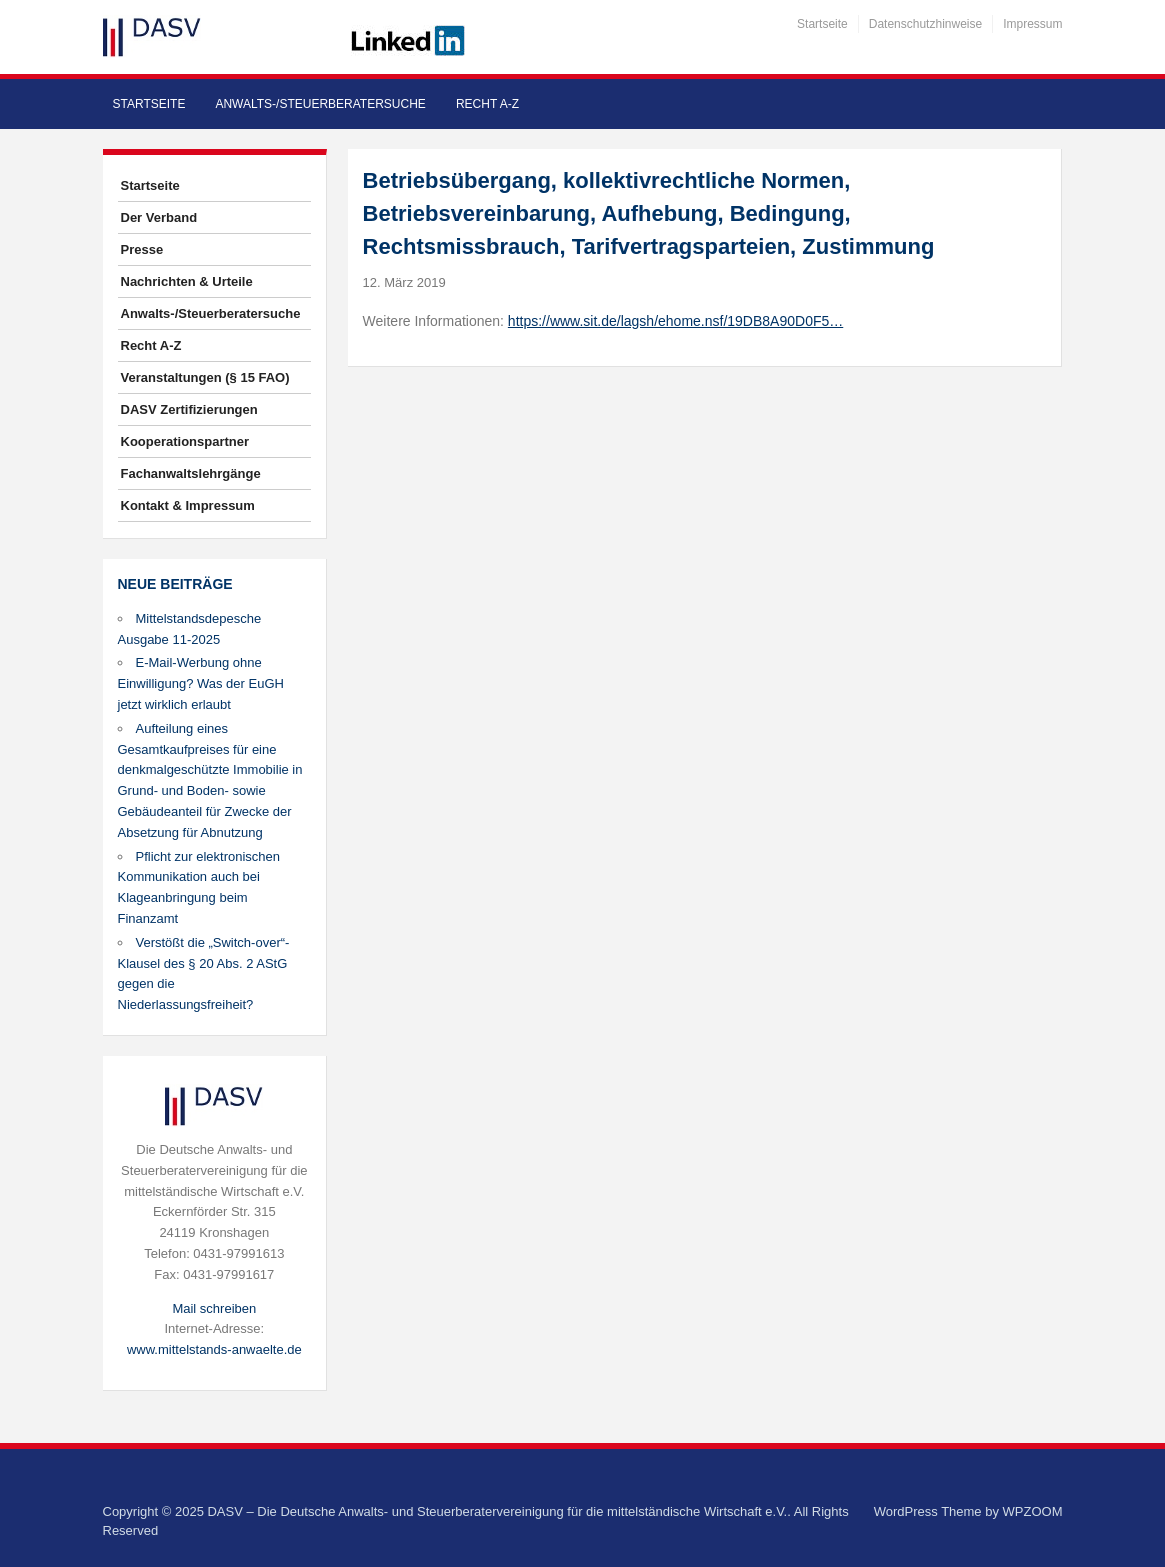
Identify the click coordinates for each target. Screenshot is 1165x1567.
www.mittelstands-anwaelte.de (214, 1349)
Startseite (822, 24)
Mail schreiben (214, 1308)
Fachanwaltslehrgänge (191, 473)
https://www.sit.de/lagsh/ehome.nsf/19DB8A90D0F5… (675, 321)
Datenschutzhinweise (925, 24)
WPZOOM (1033, 1511)
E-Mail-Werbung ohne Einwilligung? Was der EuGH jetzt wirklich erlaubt (201, 683)
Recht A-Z (487, 104)
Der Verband (159, 217)
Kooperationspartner (185, 441)
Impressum (1032, 24)
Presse (142, 249)
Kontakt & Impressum (188, 505)
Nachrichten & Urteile (187, 281)
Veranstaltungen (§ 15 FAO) (205, 377)
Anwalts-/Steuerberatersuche (320, 104)
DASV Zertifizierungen (189, 409)
